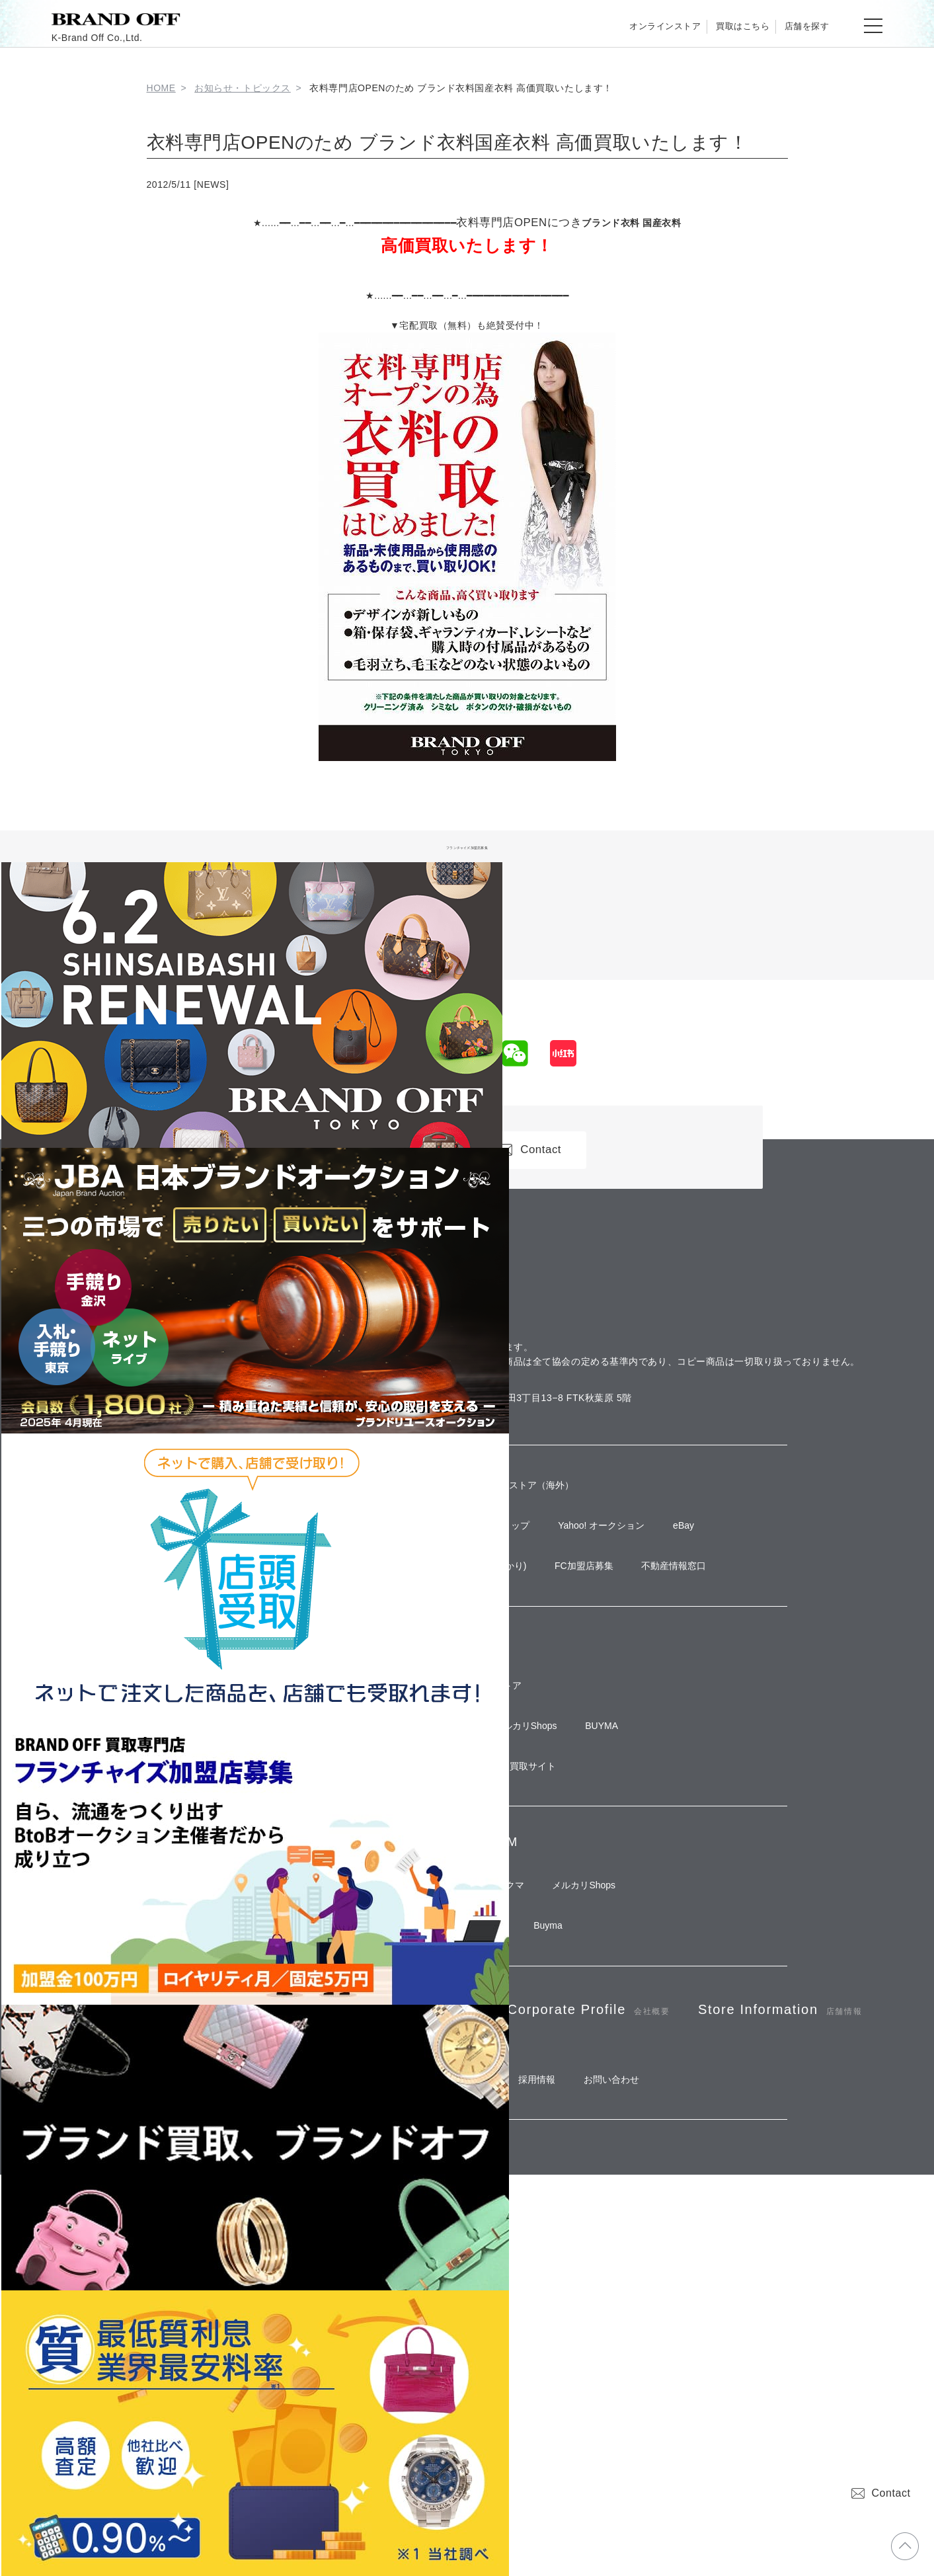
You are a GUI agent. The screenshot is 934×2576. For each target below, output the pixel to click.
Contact (880, 2493)
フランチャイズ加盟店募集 (466, 846)
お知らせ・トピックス (242, 88)
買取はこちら (714, 25)
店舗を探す (797, 25)
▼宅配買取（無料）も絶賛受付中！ (467, 325)
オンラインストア (616, 25)
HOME (161, 88)
